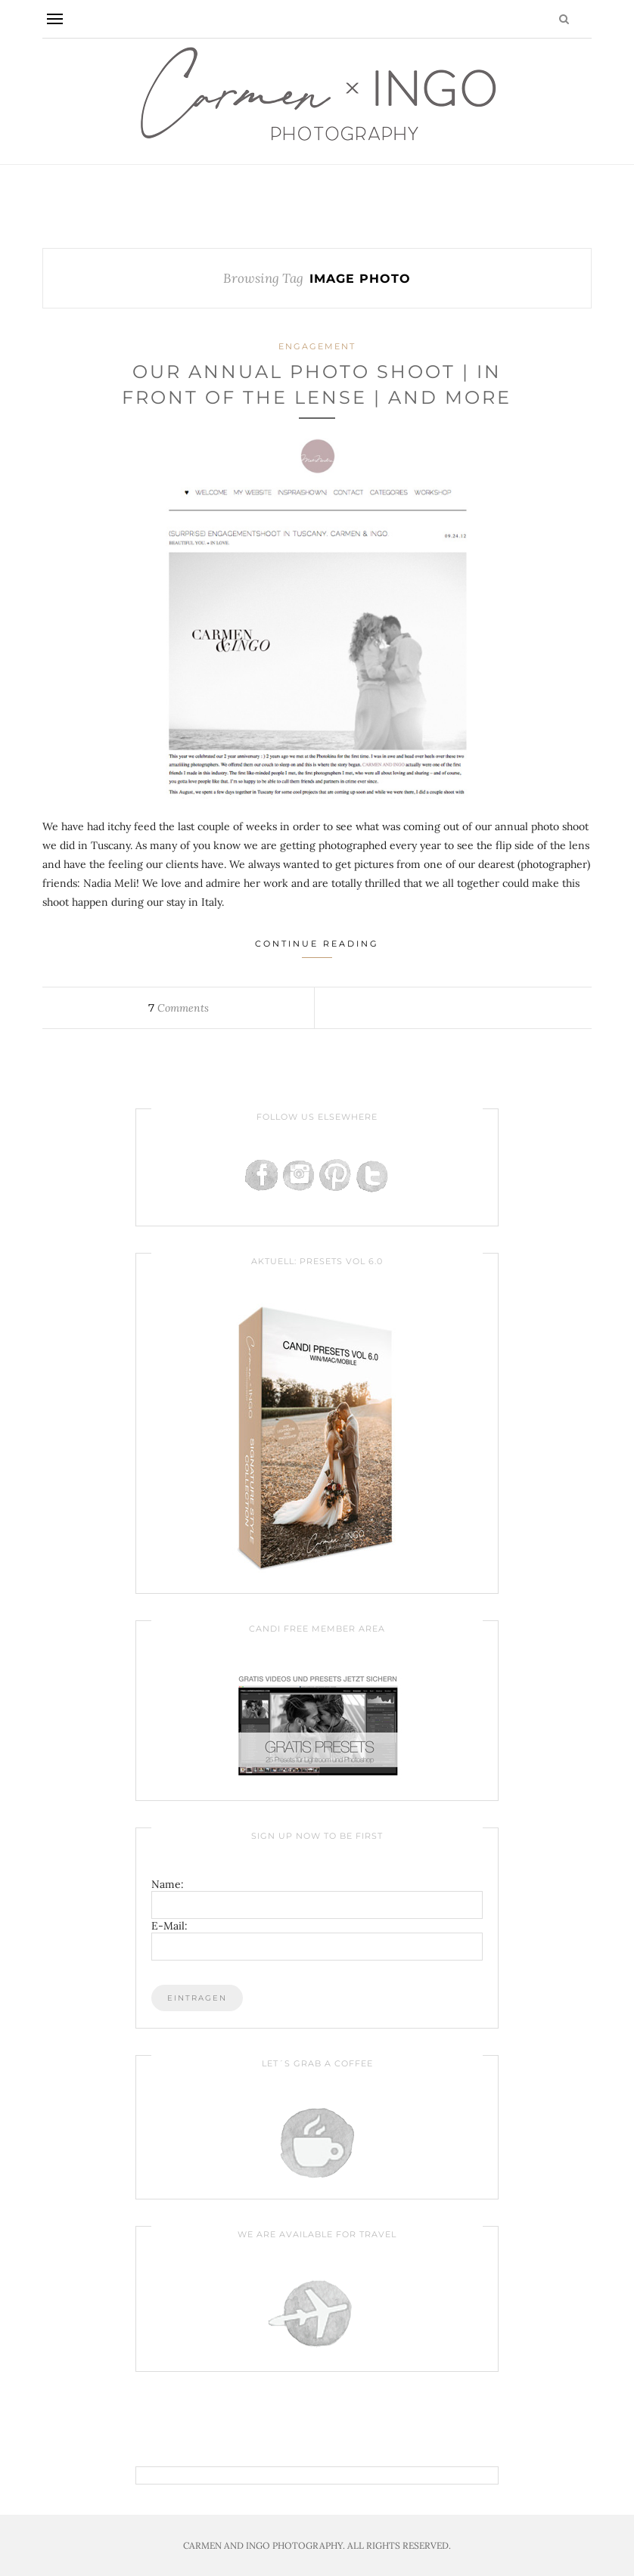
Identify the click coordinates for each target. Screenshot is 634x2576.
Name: (167, 1884)
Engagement (317, 346)
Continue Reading (317, 948)
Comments (178, 1008)
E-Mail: (169, 1926)
